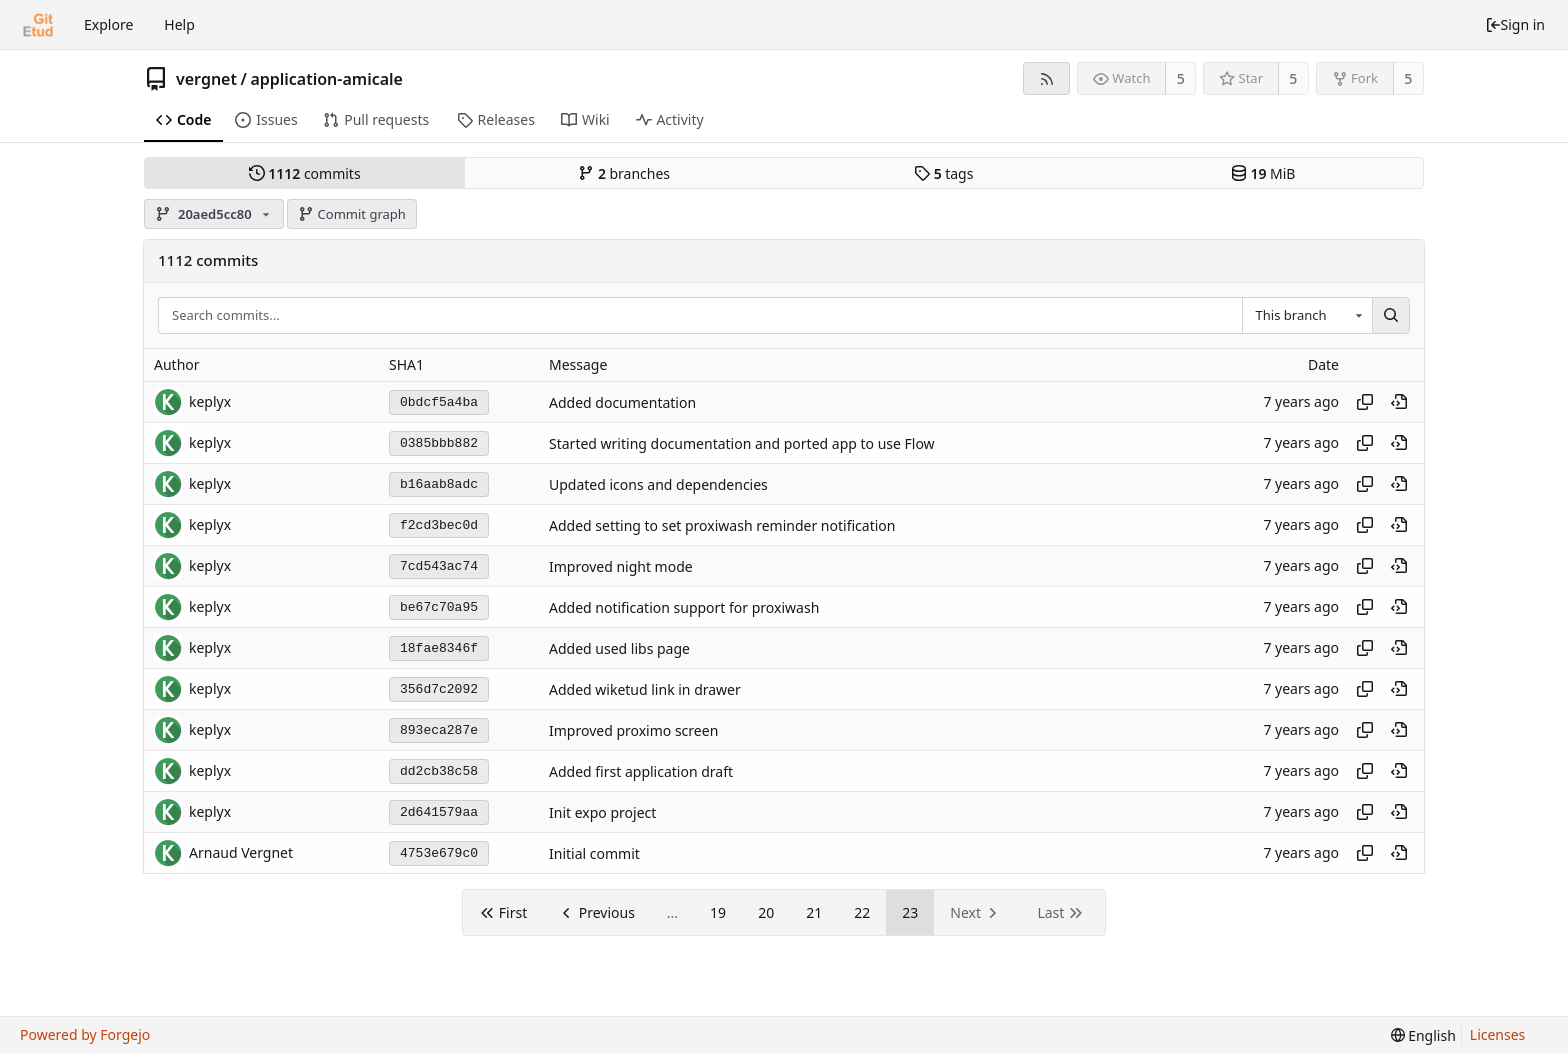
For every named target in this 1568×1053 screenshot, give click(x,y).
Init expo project (602, 812)
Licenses (1498, 1034)
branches (624, 173)
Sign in (1515, 24)
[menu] (1423, 1035)
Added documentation (622, 402)
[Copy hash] (1365, 402)
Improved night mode (621, 566)
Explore (108, 24)
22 (862, 912)
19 (718, 912)
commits (305, 173)
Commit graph (352, 214)
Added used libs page (619, 648)
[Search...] (1391, 316)
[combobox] (1307, 316)
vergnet (206, 79)
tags (943, 173)
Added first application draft (641, 771)
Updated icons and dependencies (658, 484)
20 (766, 912)
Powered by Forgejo (85, 1034)
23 (910, 912)
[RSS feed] (1046, 78)
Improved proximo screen (633, 730)
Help (179, 24)
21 (814, 912)
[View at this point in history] (1399, 402)
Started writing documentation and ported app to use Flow (742, 443)
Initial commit (594, 853)
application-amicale (326, 79)
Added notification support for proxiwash (684, 607)
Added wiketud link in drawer (645, 689)
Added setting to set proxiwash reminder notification (722, 525)
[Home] (38, 25)
